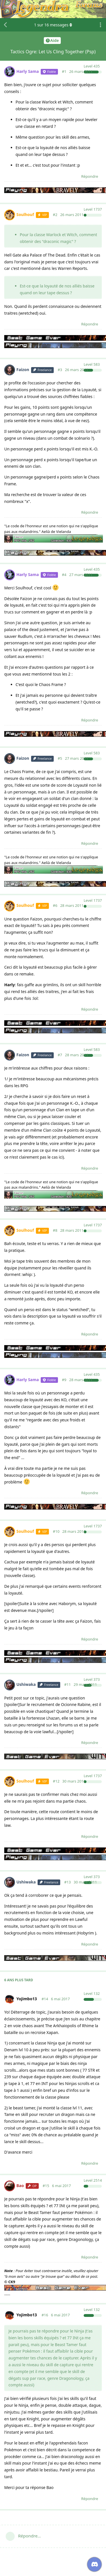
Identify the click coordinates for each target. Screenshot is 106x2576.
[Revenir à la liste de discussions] (5, 24)
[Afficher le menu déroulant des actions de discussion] (100, 24)
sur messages (53, 24)
